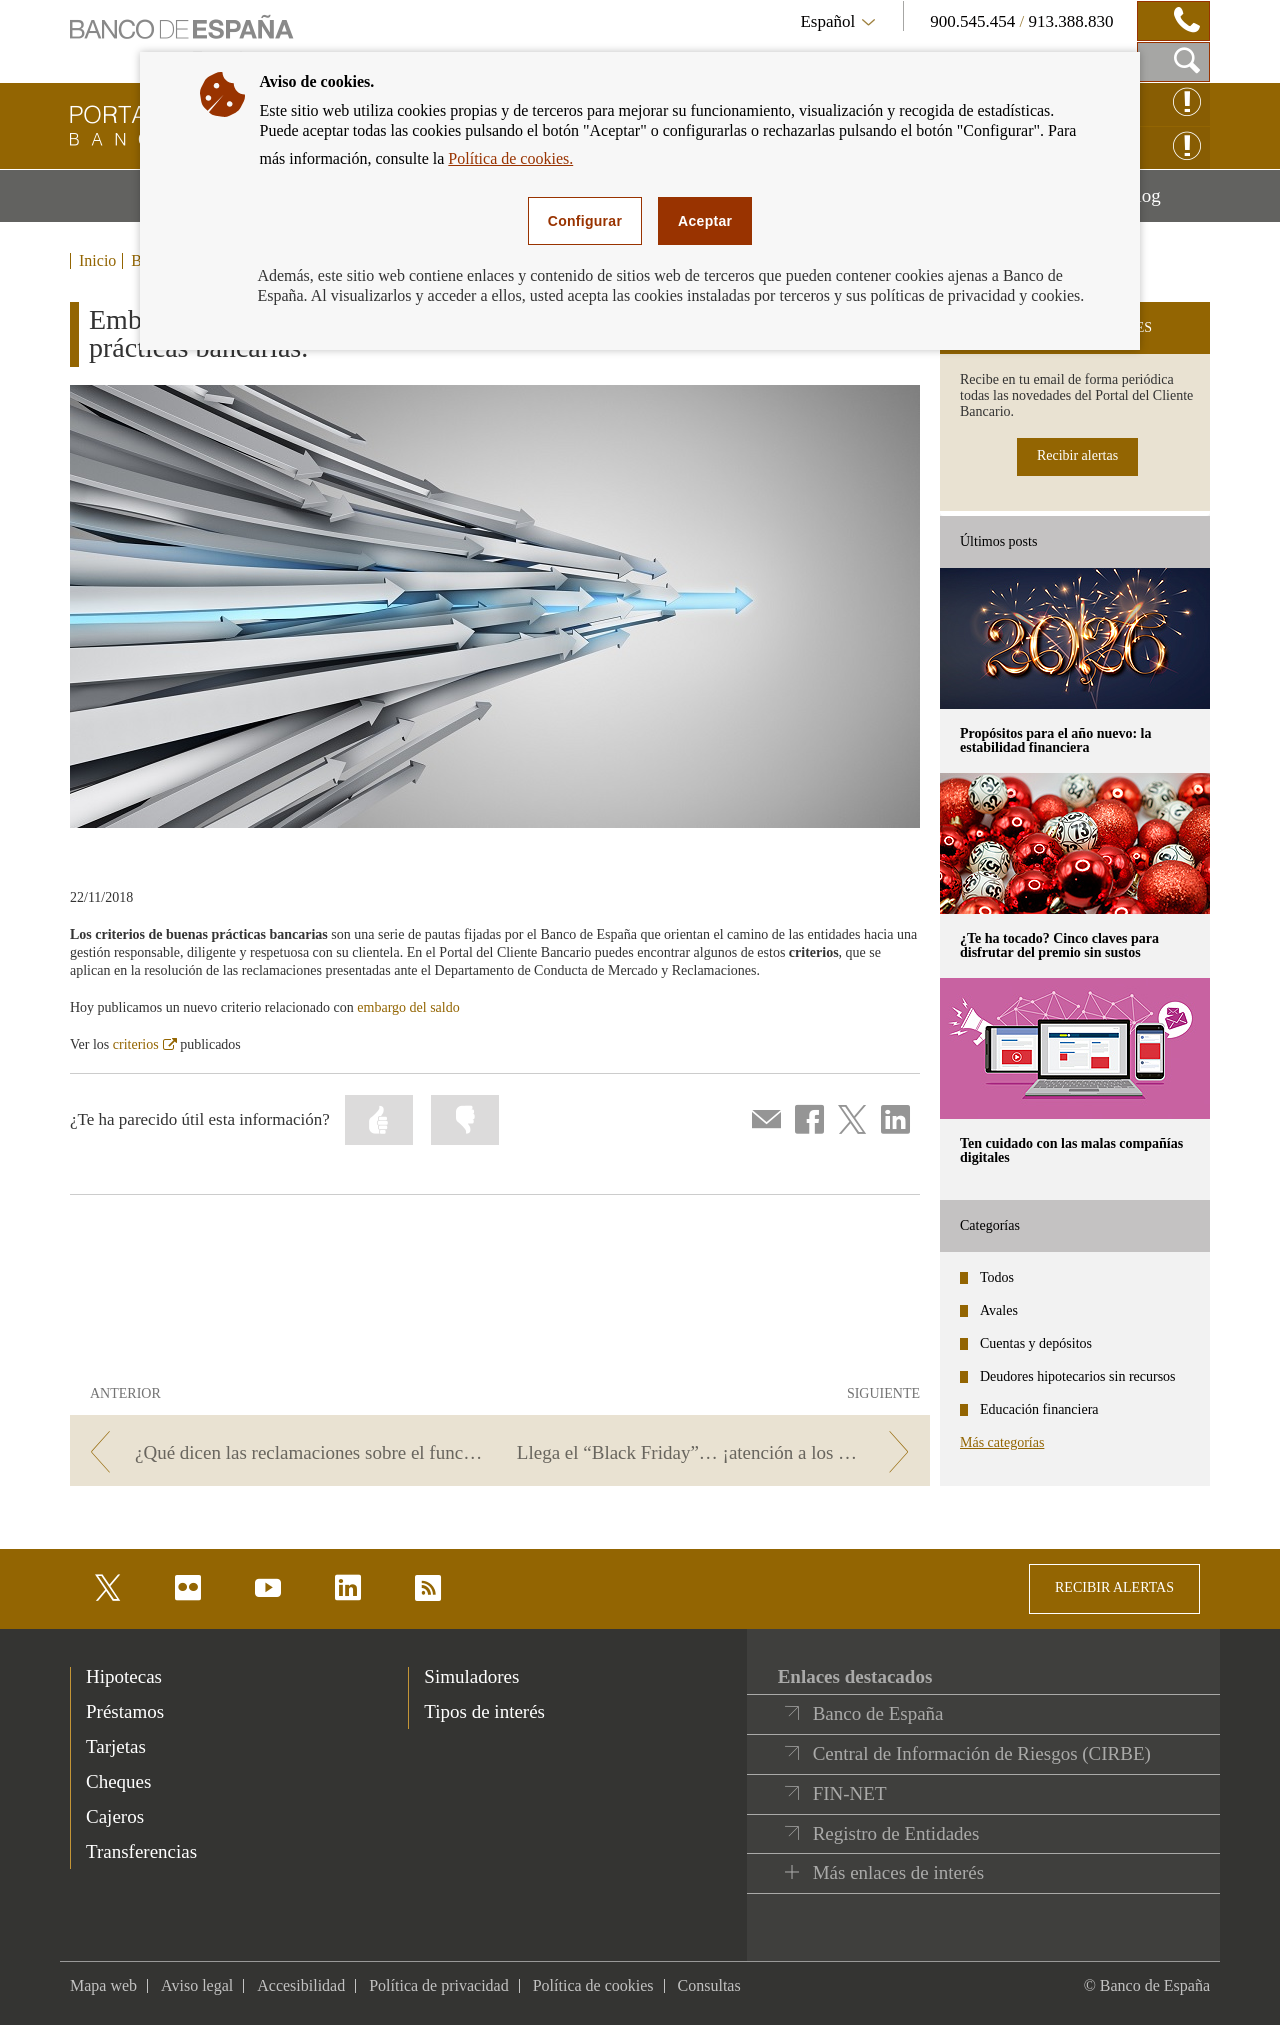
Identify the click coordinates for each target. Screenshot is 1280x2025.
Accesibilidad (301, 1985)
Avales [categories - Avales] (999, 1310)
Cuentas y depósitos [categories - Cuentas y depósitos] (1036, 1343)
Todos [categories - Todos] (997, 1277)
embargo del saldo (408, 1007)
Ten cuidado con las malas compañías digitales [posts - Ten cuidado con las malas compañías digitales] (1071, 1150)
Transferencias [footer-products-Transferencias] (141, 1851)
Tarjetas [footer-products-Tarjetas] (116, 1746)
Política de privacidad (439, 1985)
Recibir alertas (1077, 455)
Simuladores (471, 1676)
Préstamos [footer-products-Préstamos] (125, 1711)
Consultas (709, 1985)
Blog (1167, 203)
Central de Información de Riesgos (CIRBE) (982, 1753)
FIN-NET (850, 1793)
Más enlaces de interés (898, 1872)
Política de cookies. (510, 158)
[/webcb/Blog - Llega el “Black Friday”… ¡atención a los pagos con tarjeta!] (718, 1452)
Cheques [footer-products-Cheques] (118, 1781)
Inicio (97, 261)
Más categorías (1002, 1442)
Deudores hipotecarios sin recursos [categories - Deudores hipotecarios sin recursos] (1078, 1376)
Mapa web (103, 1985)
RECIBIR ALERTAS (1114, 1587)
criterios (145, 1044)
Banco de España (878, 1713)
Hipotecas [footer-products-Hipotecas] (124, 1676)
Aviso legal (197, 1985)
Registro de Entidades (896, 1833)
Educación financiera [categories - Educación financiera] (1039, 1409)
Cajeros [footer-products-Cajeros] (115, 1816)
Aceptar (705, 221)
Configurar (585, 221)
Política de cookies (593, 1985)
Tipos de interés (484, 1711)
